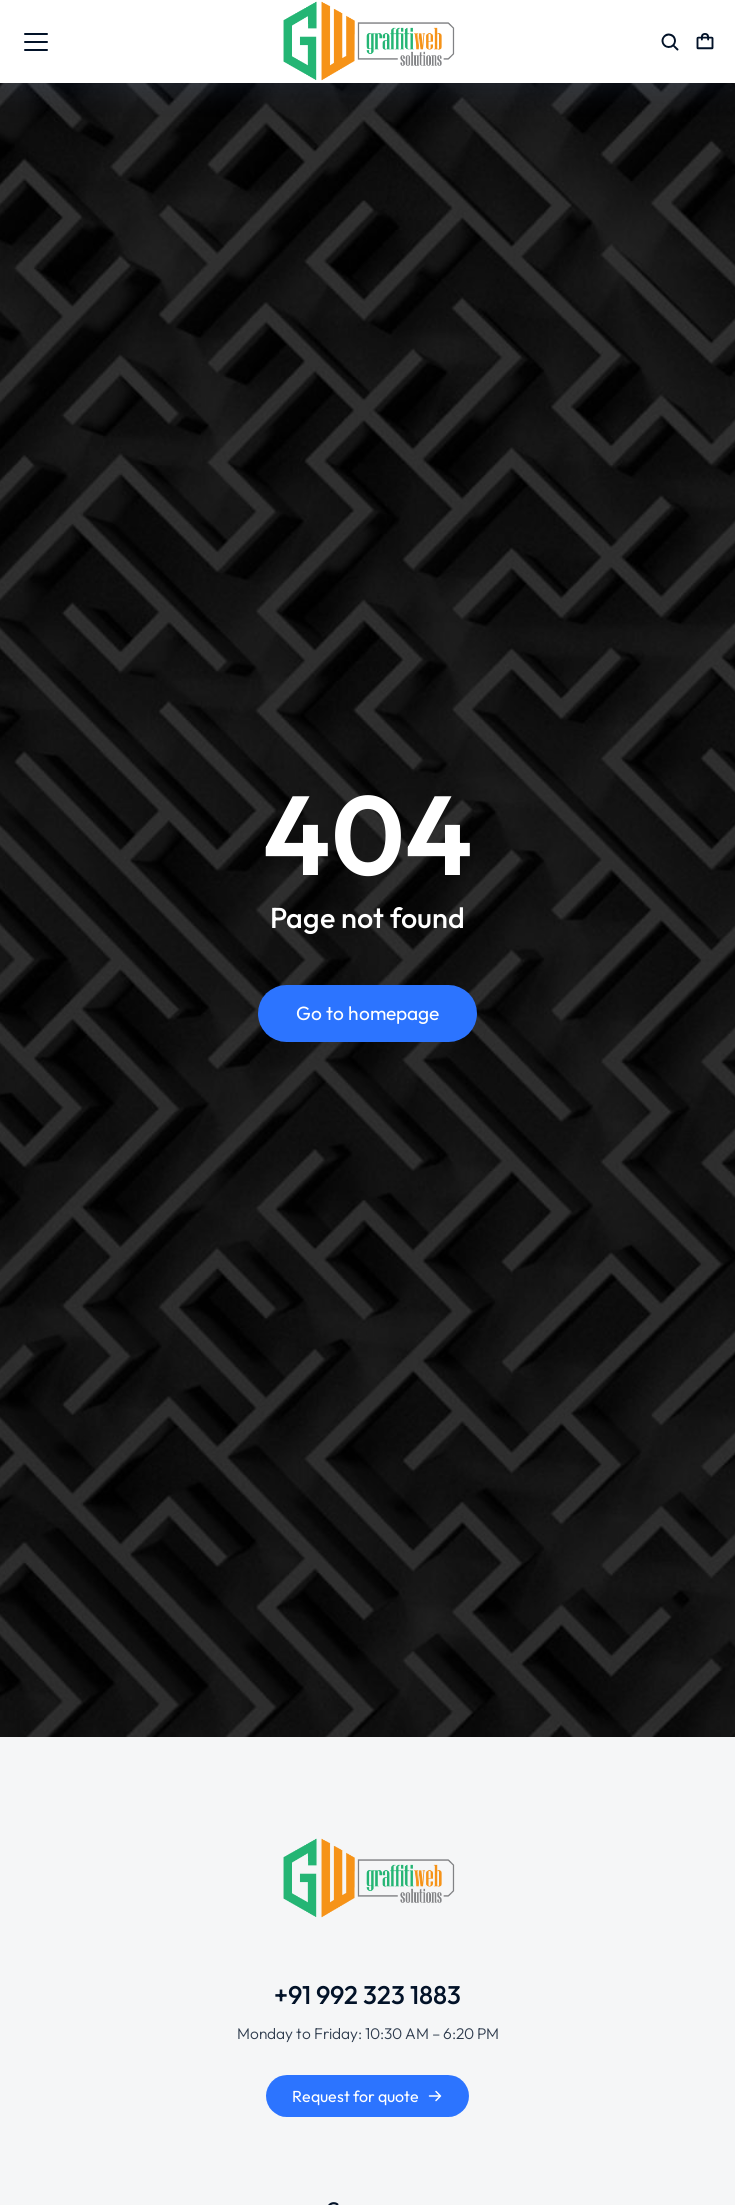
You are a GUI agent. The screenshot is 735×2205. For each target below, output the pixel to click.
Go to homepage (367, 1013)
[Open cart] (705, 42)
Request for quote (367, 2096)
